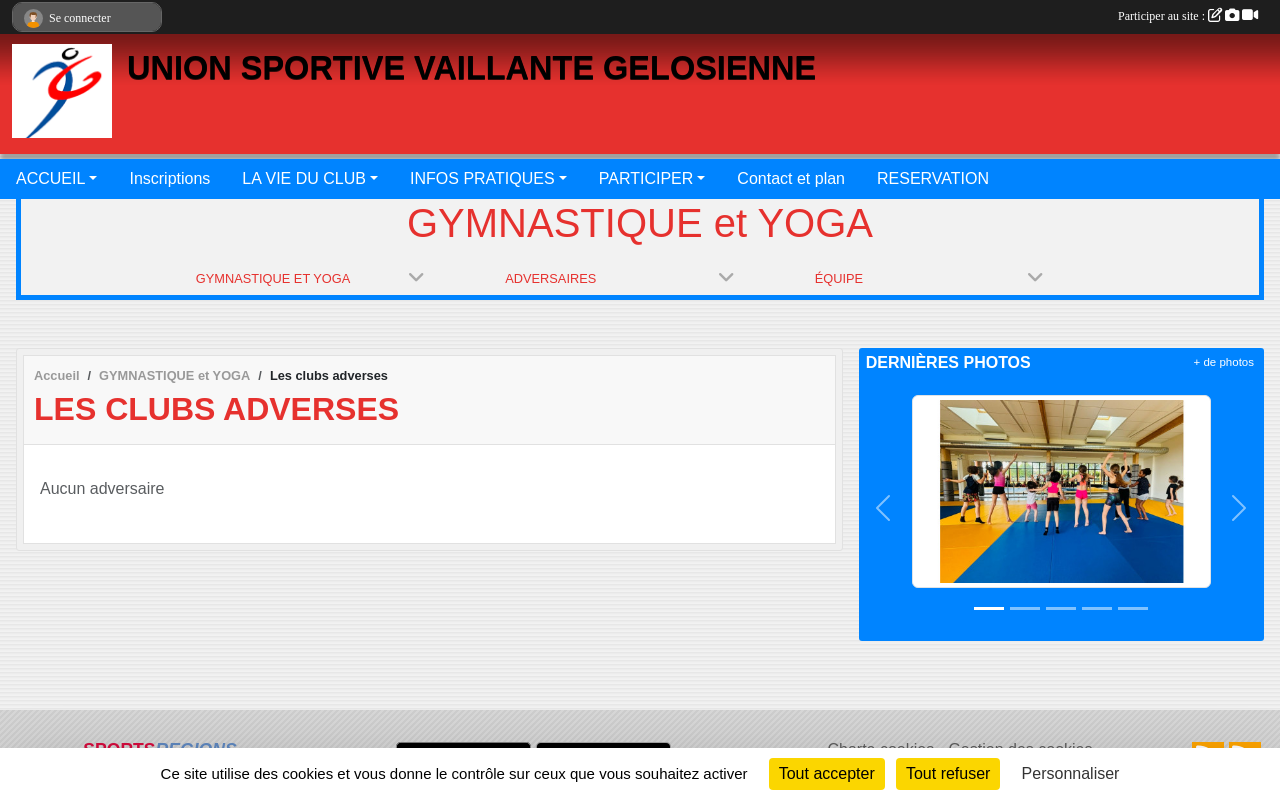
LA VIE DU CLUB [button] (304, 178)
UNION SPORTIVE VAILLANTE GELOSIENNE (471, 68)
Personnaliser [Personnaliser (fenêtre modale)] (1071, 773)
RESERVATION (933, 178)
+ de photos (1224, 362)
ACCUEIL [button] (50, 178)
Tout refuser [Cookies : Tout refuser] (948, 773)
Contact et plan (791, 178)
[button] (884, 507)
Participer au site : (1188, 16)
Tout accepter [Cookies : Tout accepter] (827, 773)
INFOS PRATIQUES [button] (482, 178)
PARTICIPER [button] (646, 178)
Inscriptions (169, 178)
